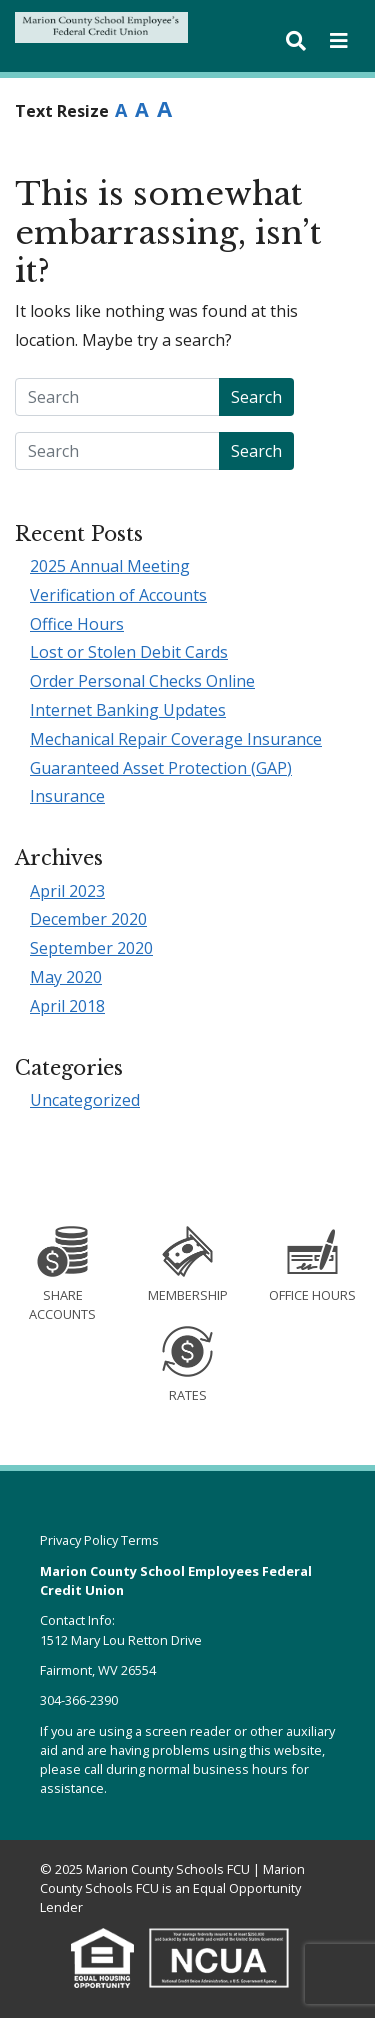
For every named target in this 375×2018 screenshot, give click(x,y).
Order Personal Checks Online (142, 681)
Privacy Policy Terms (99, 1540)
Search (256, 397)
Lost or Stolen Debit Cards (129, 652)
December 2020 (88, 919)
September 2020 (91, 948)
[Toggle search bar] (296, 41)
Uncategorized (85, 1100)
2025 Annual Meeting (110, 566)
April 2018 (67, 1006)
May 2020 (66, 977)
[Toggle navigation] (339, 41)
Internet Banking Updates (128, 710)
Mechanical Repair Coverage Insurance (176, 739)
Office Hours (77, 624)
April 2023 (67, 891)
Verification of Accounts (118, 595)
